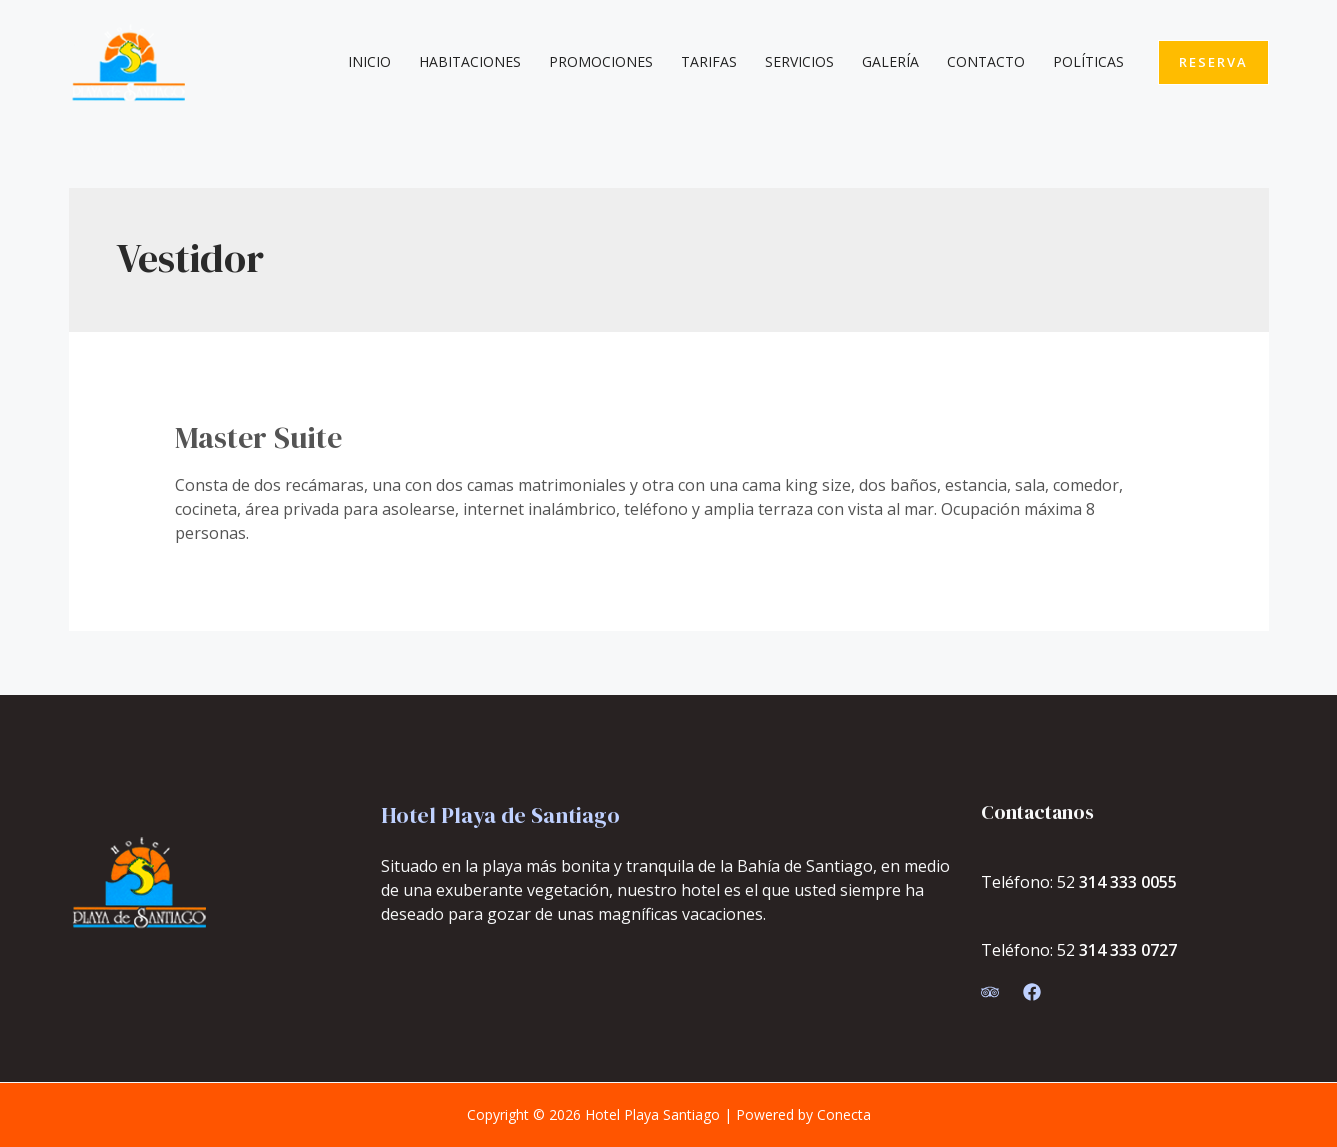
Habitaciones (470, 61)
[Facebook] (1032, 992)
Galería (890, 61)
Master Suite (258, 437)
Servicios (799, 61)
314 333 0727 (1128, 950)
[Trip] (990, 992)
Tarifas (709, 61)
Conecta (844, 1114)
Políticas (1088, 61)
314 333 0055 (1128, 882)
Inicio (369, 61)
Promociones (601, 61)
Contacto (986, 61)
